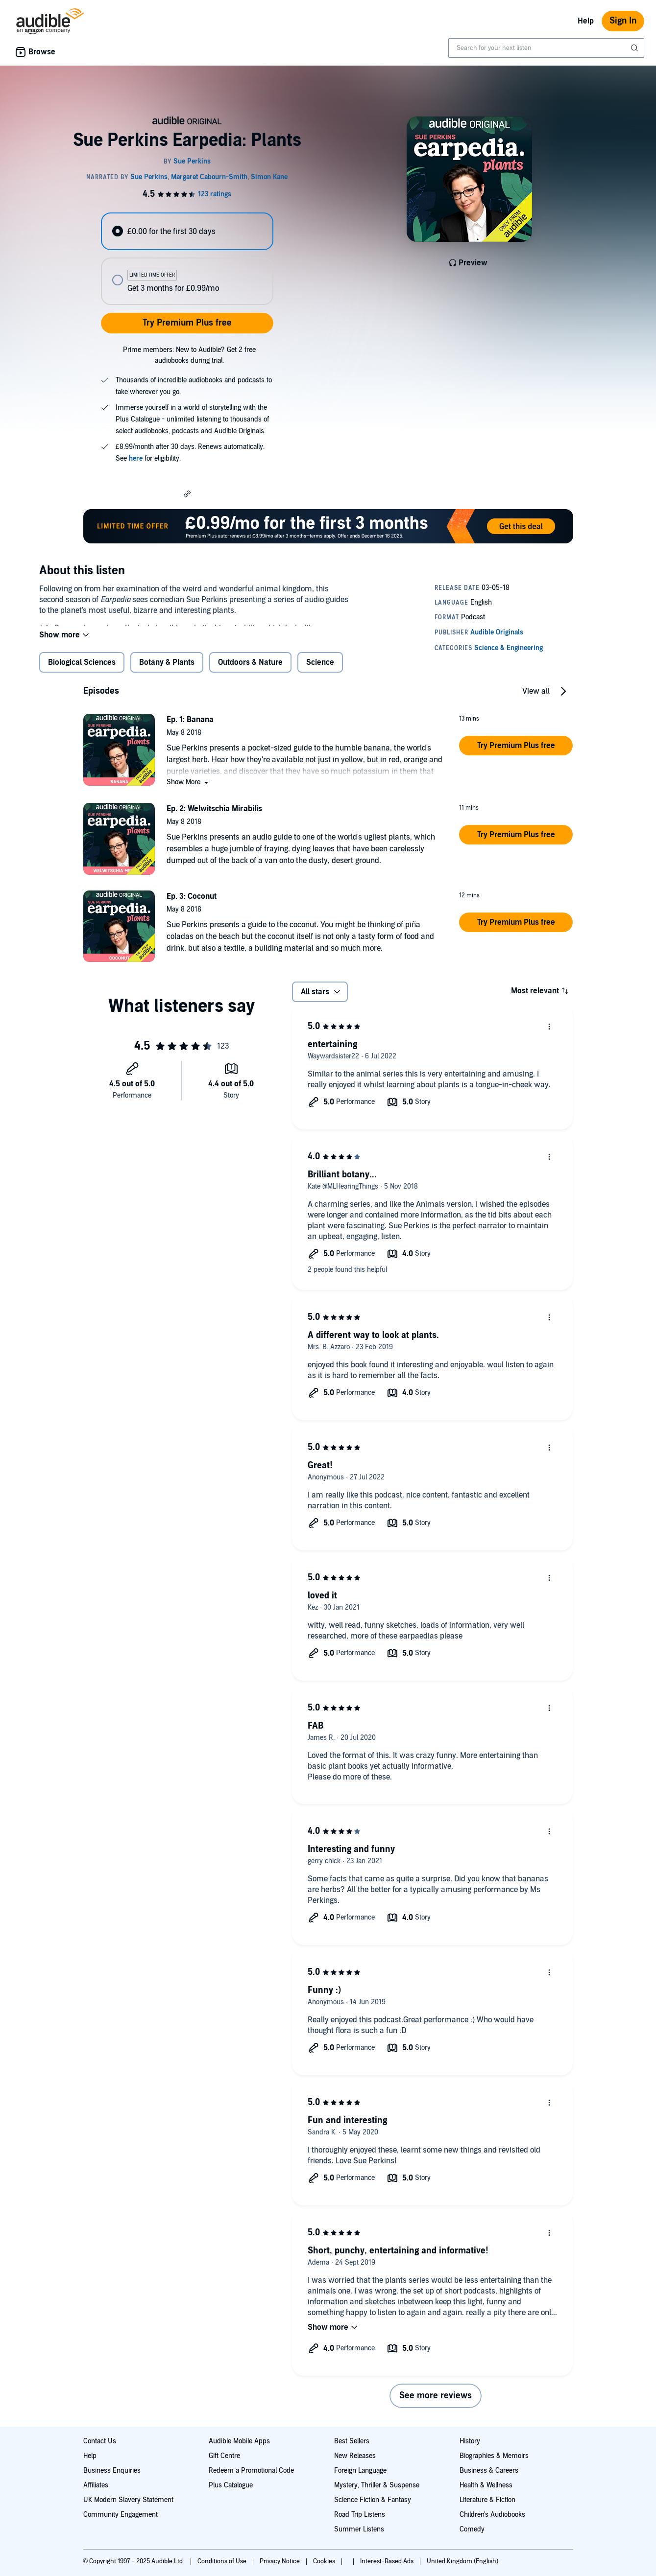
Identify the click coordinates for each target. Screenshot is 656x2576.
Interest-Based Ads (387, 2561)
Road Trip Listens (359, 2514)
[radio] (187, 231)
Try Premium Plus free (187, 323)
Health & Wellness (486, 2485)
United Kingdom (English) (462, 2561)
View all (536, 699)
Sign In (622, 21)
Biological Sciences (82, 670)
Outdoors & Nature (250, 670)
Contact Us (99, 2441)
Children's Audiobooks (492, 2514)
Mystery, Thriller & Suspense (376, 2485)
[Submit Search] (635, 48)
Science (320, 670)
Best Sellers (351, 2441)
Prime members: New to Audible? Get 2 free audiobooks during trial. (189, 355)
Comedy (472, 2529)
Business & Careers (489, 2470)
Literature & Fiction (487, 2500)
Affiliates (95, 2485)
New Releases (355, 2456)
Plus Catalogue (231, 2485)
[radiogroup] (187, 258)
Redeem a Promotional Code (251, 2470)
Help (586, 21)
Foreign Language (360, 2470)
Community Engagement (120, 2514)
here (136, 458)
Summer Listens (359, 2529)
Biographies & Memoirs (494, 2456)
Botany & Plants (166, 670)
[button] (187, 493)
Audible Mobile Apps (239, 2441)
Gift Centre (224, 2456)
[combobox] (546, 48)
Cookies (325, 2561)
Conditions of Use (222, 2561)
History (470, 2441)
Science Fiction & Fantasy (372, 2500)
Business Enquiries (112, 2470)
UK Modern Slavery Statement (128, 2500)
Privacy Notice (280, 2561)
